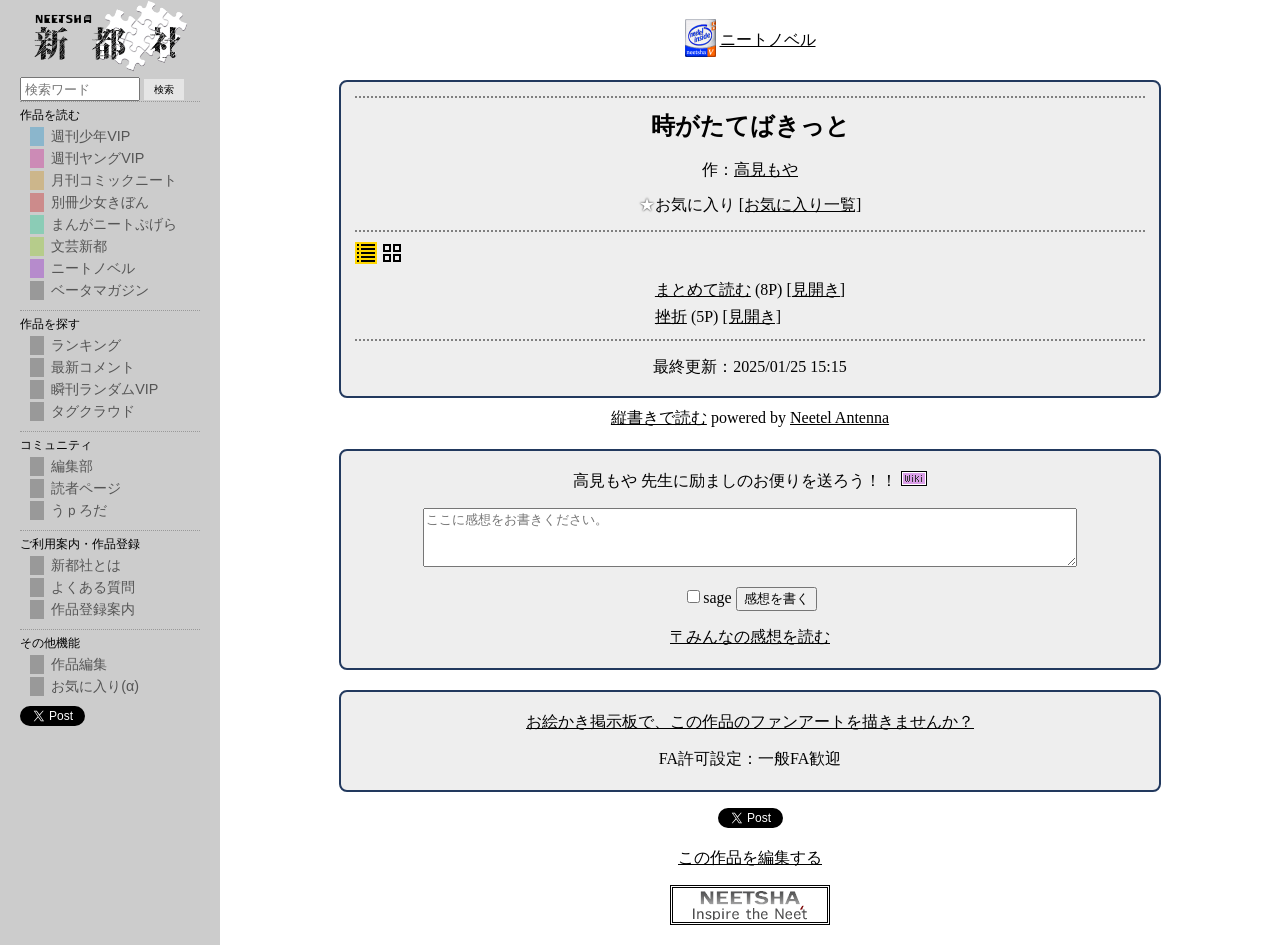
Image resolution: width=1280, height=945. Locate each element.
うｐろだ (79, 510)
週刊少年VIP (90, 136)
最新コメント (93, 367)
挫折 (671, 316)
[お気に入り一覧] (800, 204)
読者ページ (86, 488)
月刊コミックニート (114, 180)
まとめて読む (703, 289)
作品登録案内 (93, 609)
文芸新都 (79, 246)
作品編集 (79, 664)
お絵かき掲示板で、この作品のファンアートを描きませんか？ (750, 721)
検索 (164, 89)
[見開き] (815, 289)
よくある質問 (93, 587)
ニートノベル (768, 39)
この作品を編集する (750, 857)
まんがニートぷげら (114, 224)
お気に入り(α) (95, 686)
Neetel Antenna (839, 417)
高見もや (766, 169)
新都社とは (86, 565)
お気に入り (689, 204)
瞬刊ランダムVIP (104, 389)
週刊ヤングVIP (97, 158)
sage (711, 597)
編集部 (72, 466)
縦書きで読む (659, 417)
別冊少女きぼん (100, 202)
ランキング (86, 345)
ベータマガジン (100, 290)
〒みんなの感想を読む (750, 636)
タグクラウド (93, 411)
